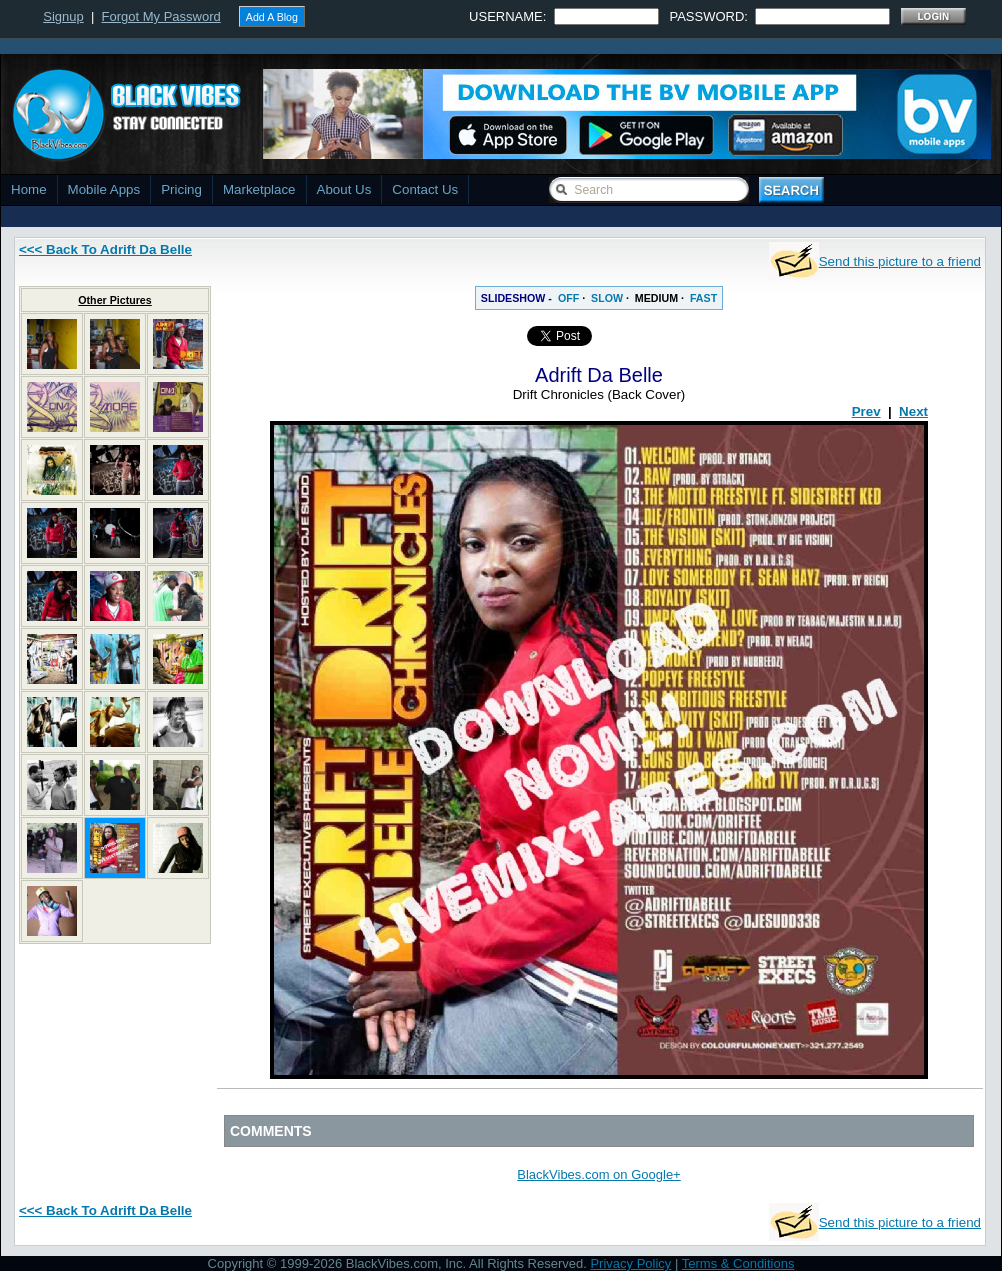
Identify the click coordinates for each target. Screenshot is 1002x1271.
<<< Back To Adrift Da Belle (105, 249)
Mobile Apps (104, 189)
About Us (344, 189)
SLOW (607, 298)
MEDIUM (656, 298)
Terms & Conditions (738, 1263)
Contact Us (425, 189)
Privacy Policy (630, 1263)
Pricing (181, 189)
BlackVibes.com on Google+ (598, 1174)
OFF (568, 298)
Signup (63, 16)
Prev (866, 411)
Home (29, 189)
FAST (703, 298)
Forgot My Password (161, 16)
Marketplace (259, 189)
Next (913, 411)
